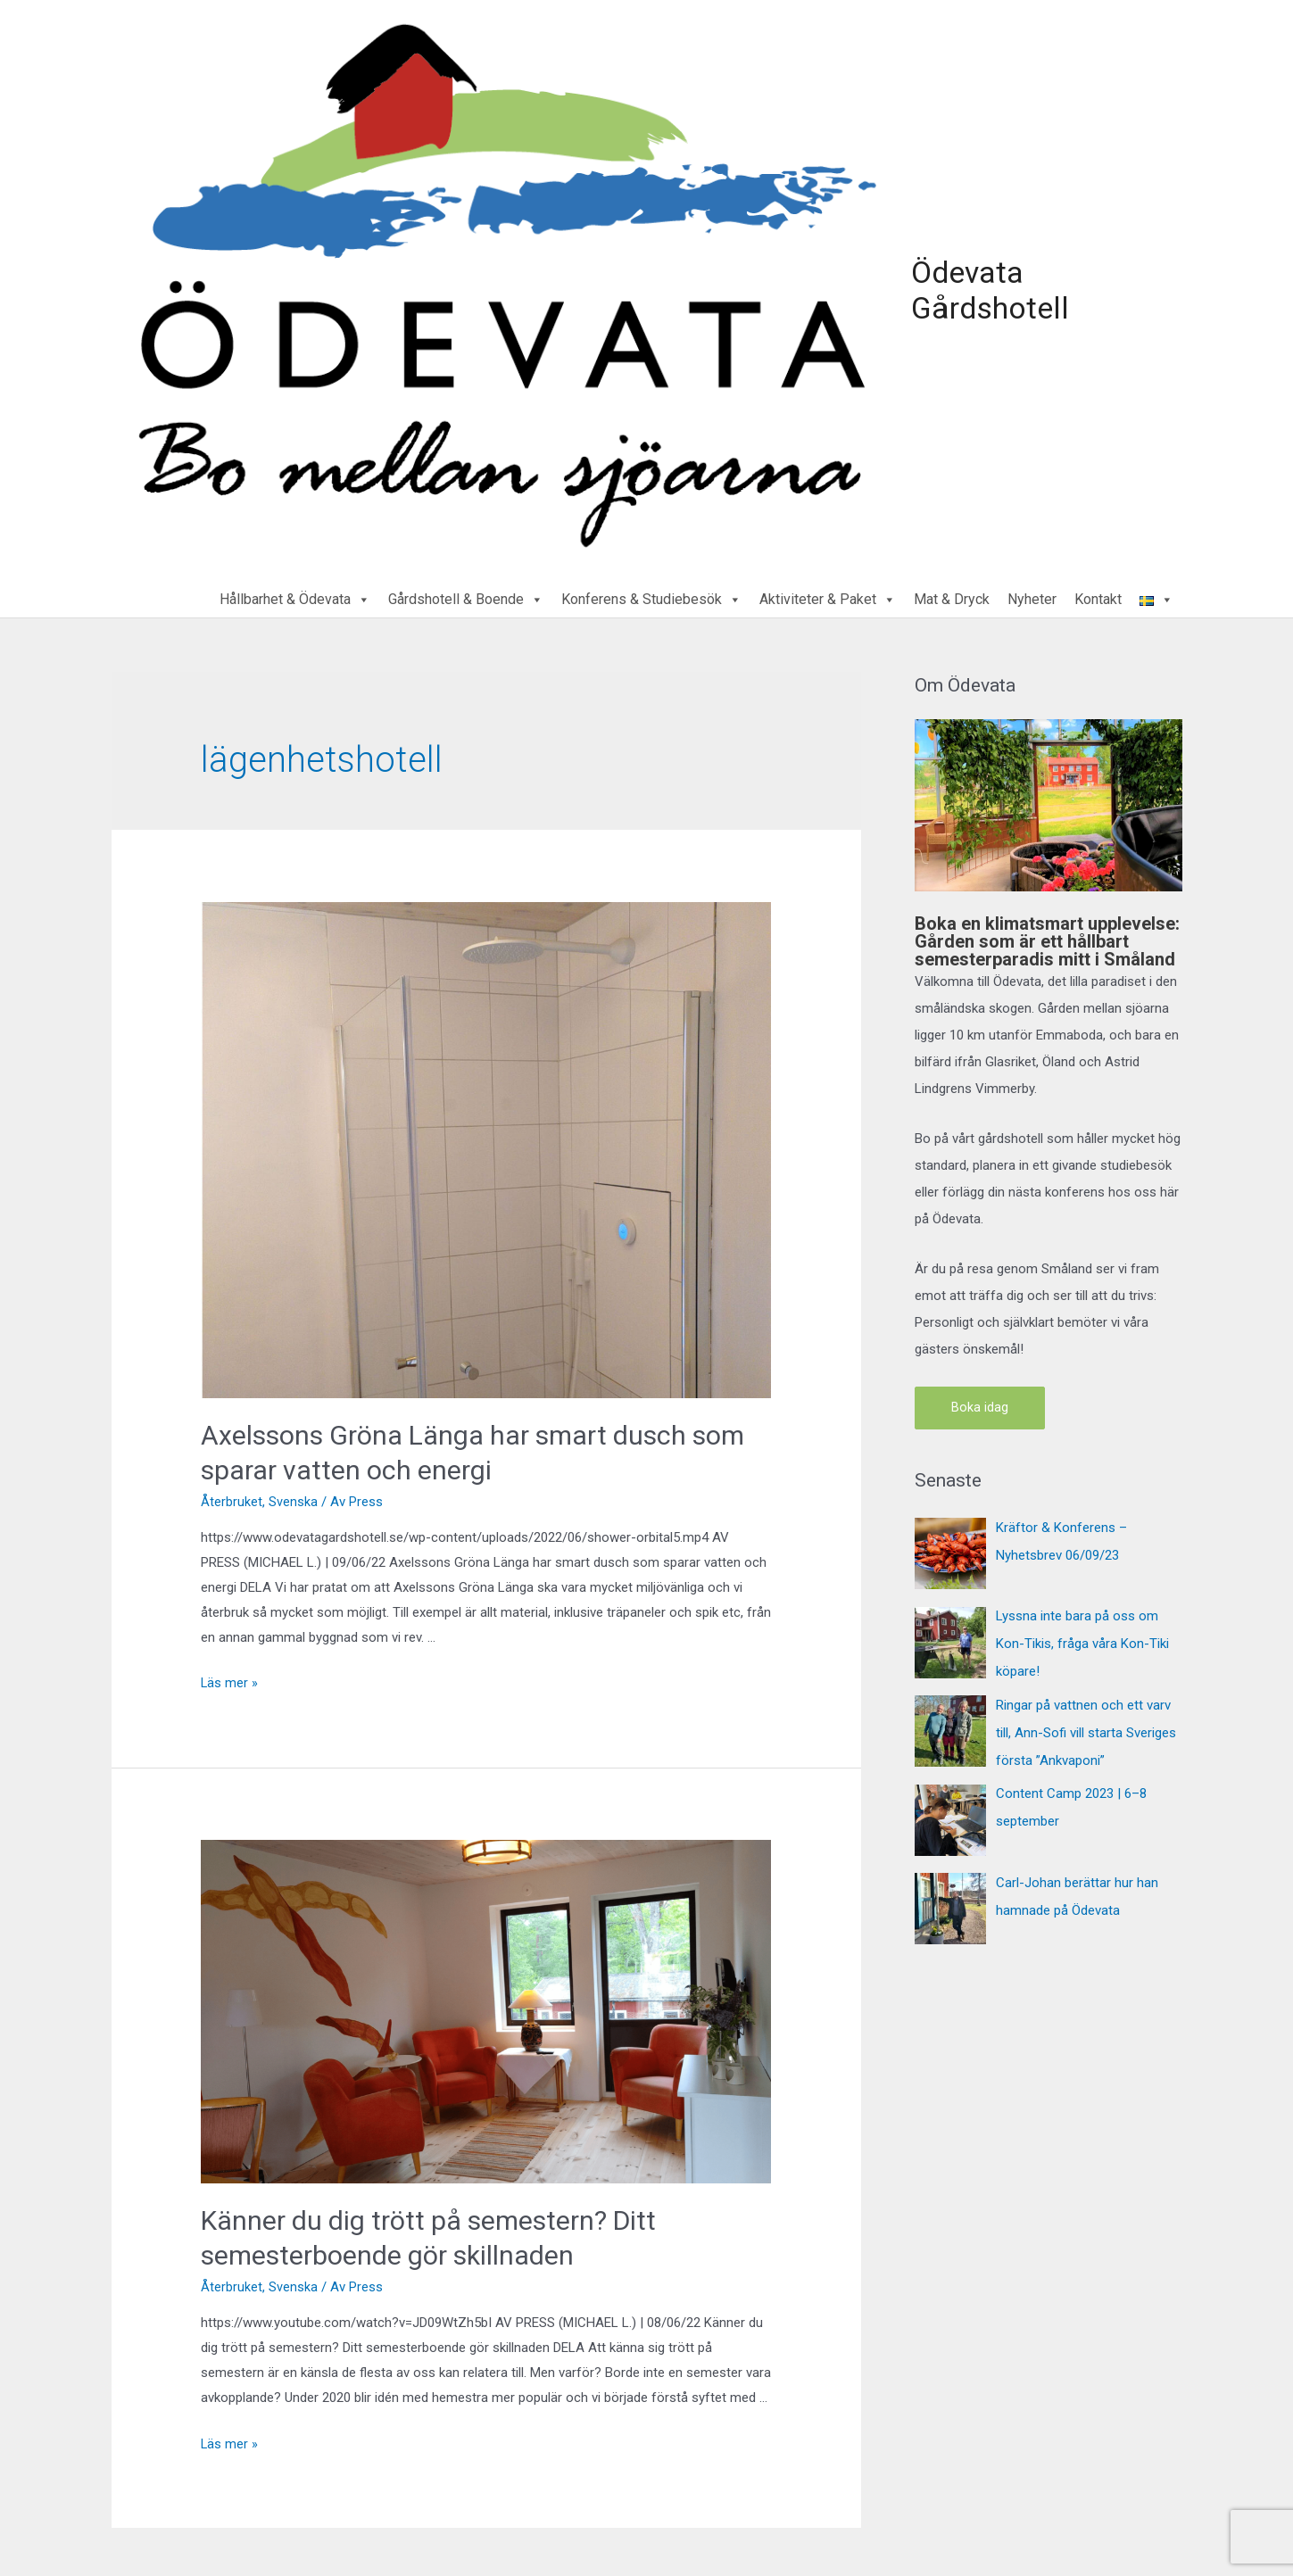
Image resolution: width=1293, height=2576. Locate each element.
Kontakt (1098, 594)
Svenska (293, 1496)
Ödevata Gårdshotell (983, 288)
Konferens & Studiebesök (651, 594)
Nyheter (1032, 594)
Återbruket (231, 1496)
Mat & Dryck (952, 594)
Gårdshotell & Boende (465, 594)
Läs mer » (230, 1677)
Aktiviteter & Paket (827, 594)
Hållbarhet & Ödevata (295, 594)
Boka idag (979, 1403)
